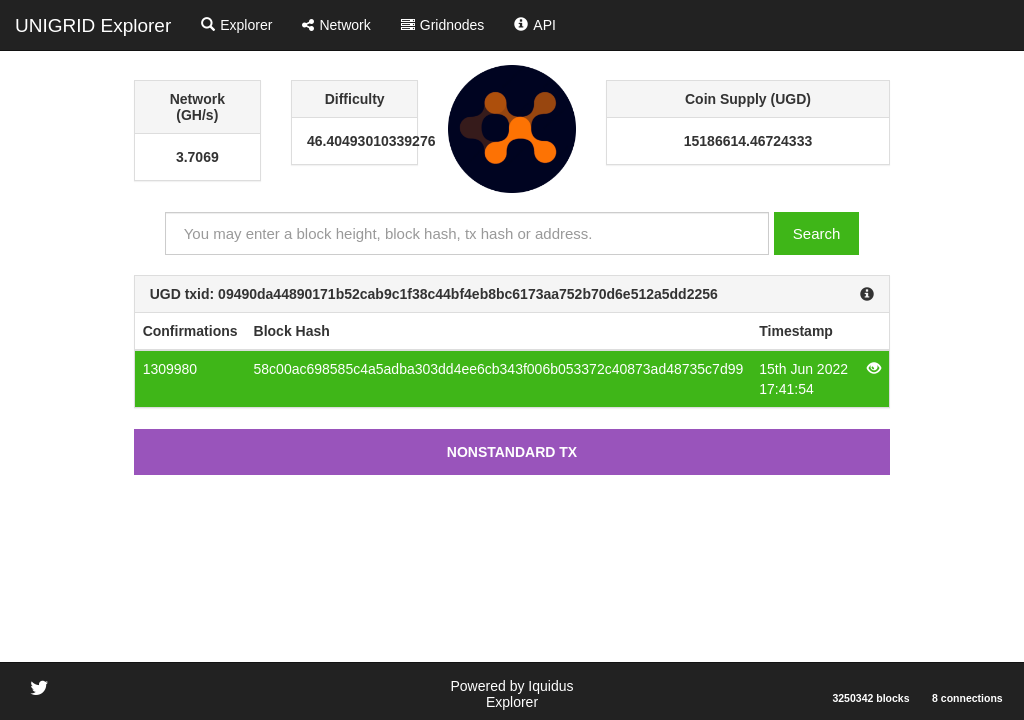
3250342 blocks (870, 698)
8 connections (967, 698)
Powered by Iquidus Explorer (512, 694)
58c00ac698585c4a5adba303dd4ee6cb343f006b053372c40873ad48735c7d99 (499, 369)
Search (817, 233)
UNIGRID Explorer (93, 25)
